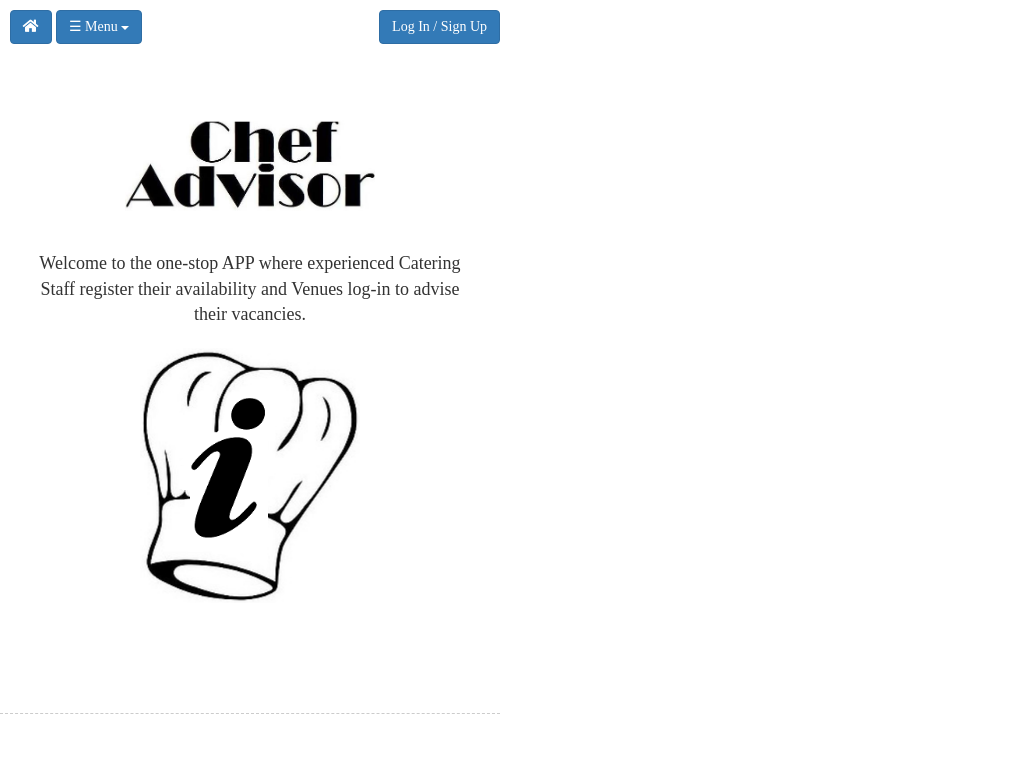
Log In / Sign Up (439, 26)
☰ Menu (99, 26)
